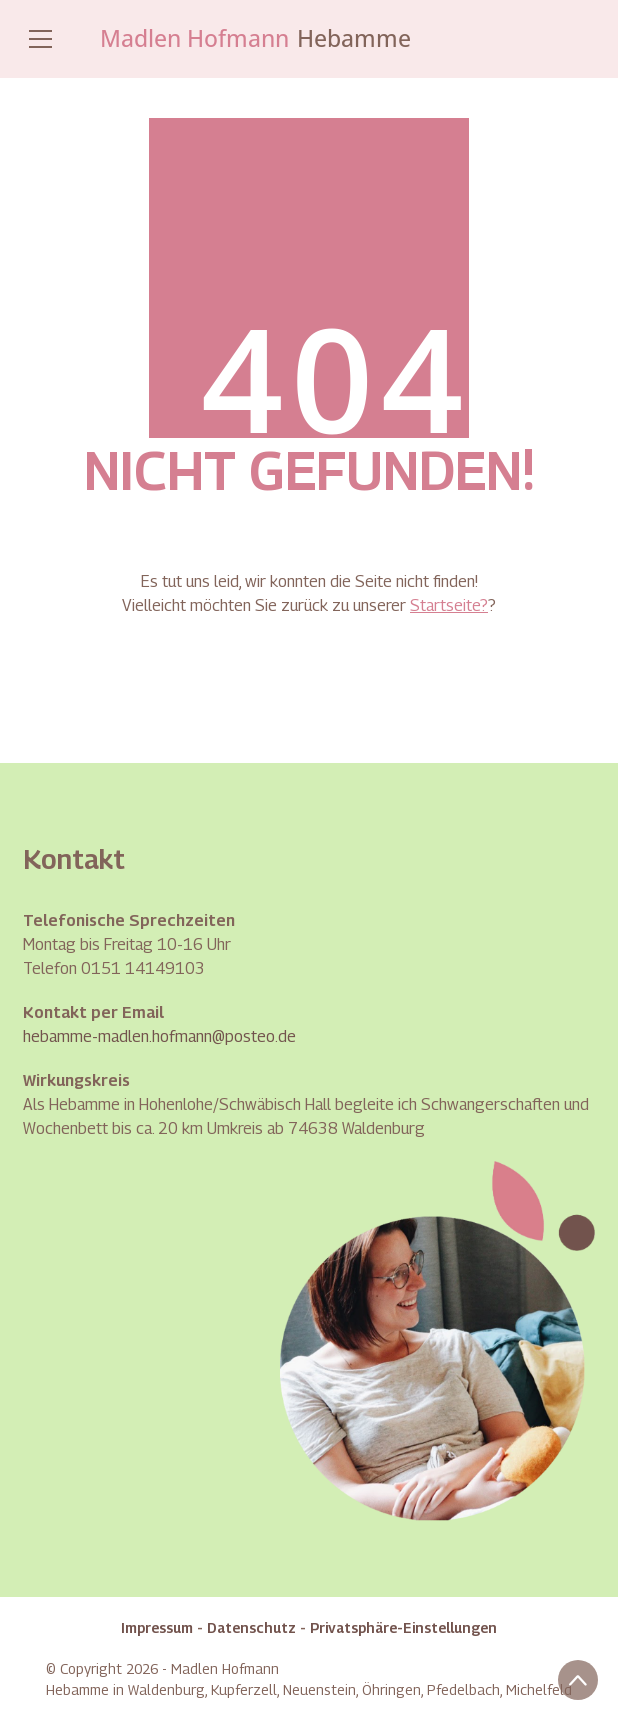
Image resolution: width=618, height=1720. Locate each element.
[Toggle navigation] (40, 39)
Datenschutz (251, 1627)
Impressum (157, 1627)
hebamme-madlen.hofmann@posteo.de (159, 1036)
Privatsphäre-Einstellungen (403, 1627)
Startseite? (449, 605)
